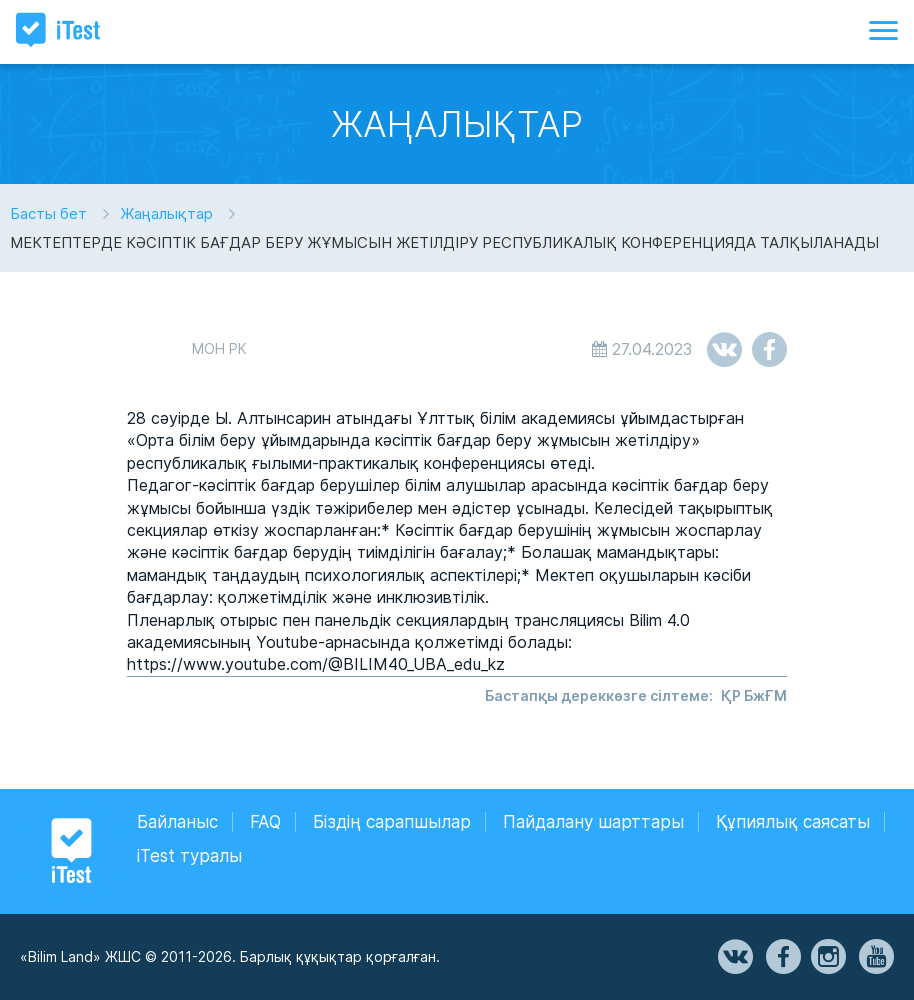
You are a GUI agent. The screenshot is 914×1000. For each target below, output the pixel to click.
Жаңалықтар (166, 213)
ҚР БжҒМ (754, 695)
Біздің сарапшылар (392, 822)
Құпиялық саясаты (793, 822)
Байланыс (177, 822)
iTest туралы (189, 856)
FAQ (265, 822)
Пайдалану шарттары (593, 822)
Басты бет (48, 213)
